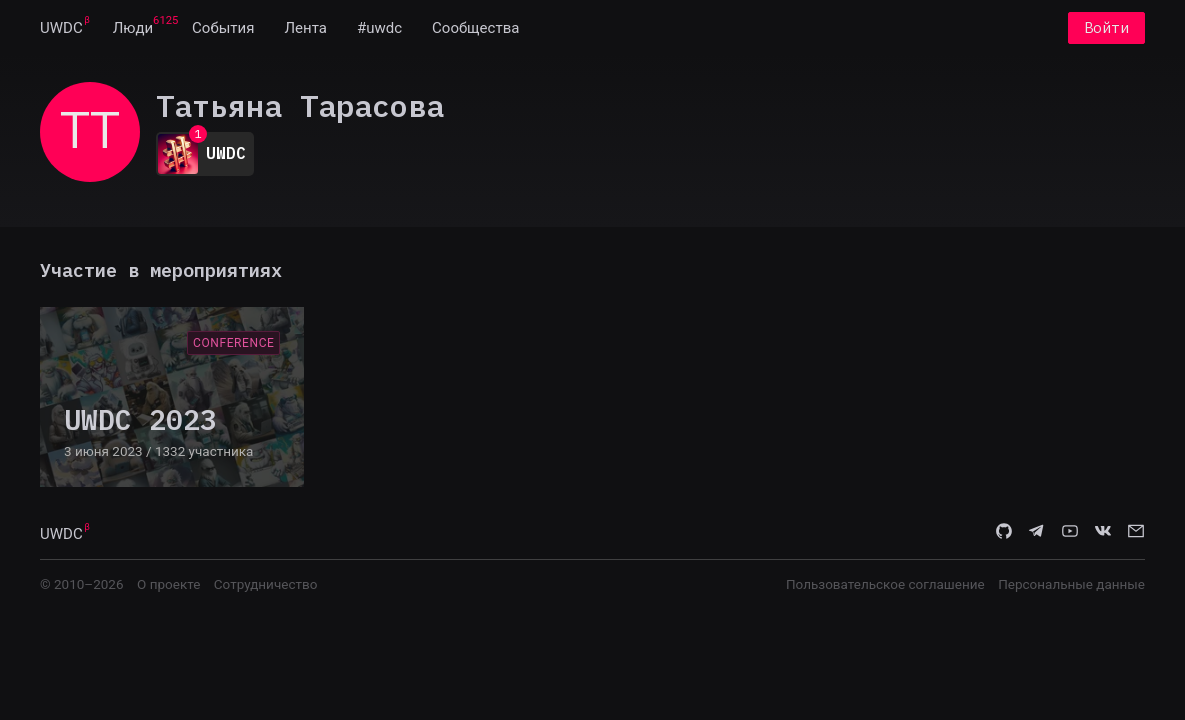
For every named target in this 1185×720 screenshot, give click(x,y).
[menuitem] (61, 28)
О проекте (168, 584)
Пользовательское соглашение (885, 584)
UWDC (61, 28)
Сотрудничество (266, 584)
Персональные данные (1071, 584)
